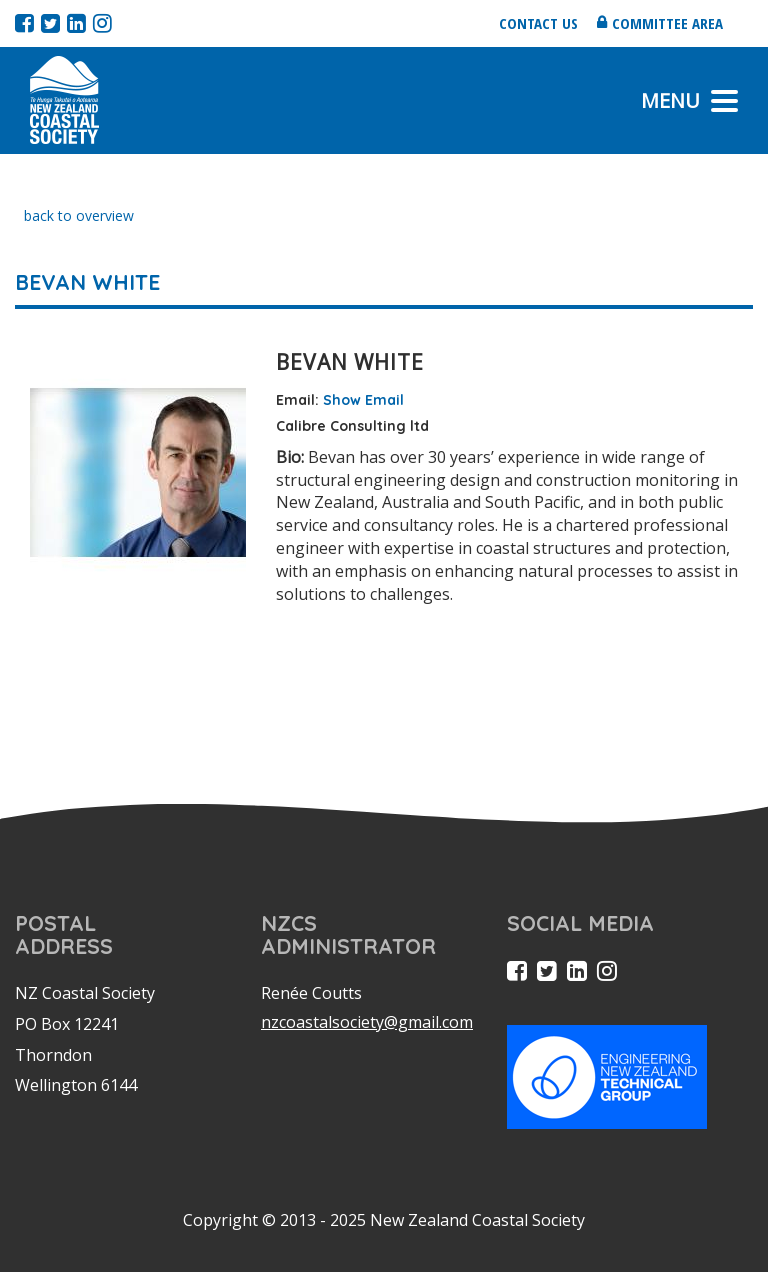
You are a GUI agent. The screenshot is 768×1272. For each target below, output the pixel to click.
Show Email (363, 400)
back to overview (79, 215)
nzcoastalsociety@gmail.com (367, 1022)
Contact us (538, 23)
